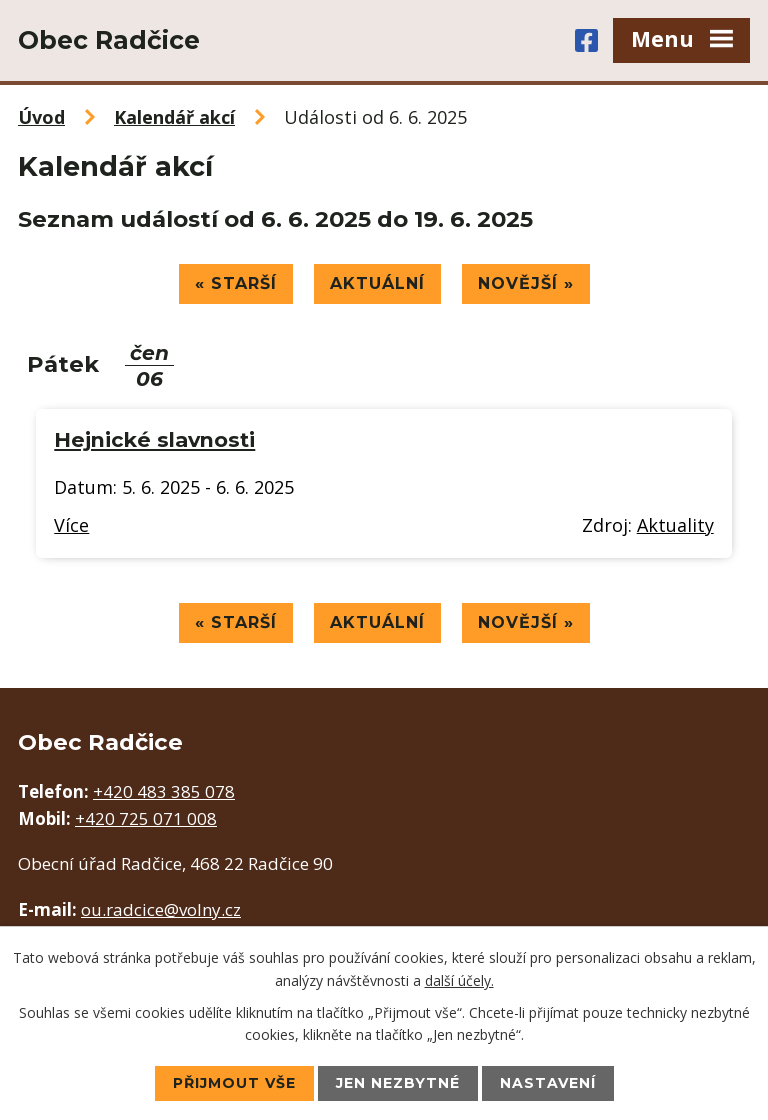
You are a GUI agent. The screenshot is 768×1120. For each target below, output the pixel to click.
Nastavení (548, 1083)
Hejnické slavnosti (154, 439)
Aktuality (675, 525)
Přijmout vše (234, 1083)
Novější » (526, 283)
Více (71, 525)
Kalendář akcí (174, 117)
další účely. (459, 979)
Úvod (41, 117)
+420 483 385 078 (164, 791)
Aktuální (377, 283)
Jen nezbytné (398, 1083)
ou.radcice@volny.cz (161, 909)
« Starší (236, 283)
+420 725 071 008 (146, 818)
